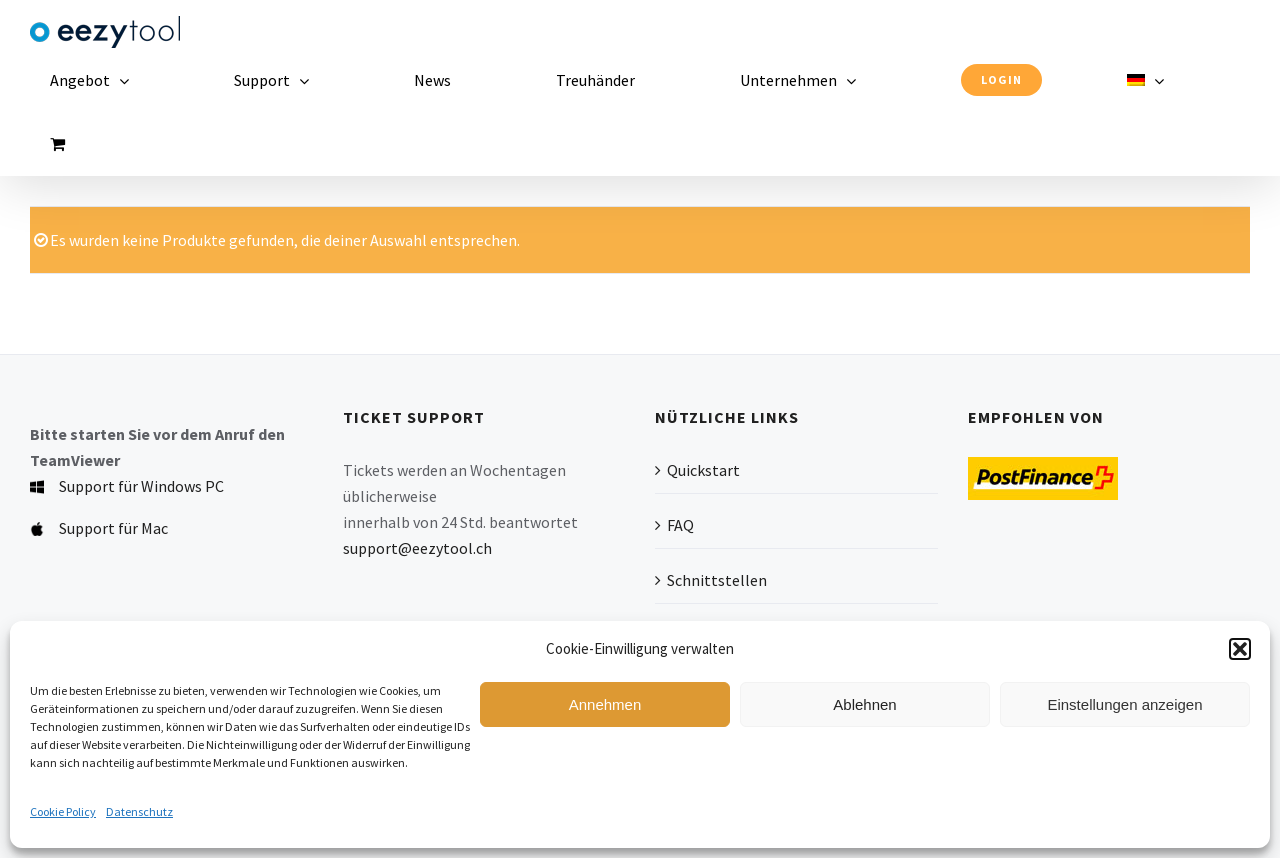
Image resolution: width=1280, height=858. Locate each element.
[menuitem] (1153, 80)
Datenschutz (139, 811)
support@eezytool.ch (417, 548)
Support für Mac (113, 528)
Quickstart (703, 470)
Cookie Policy (63, 811)
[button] (1240, 649)
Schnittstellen (717, 580)
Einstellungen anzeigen (1124, 704)
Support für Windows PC (141, 486)
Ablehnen (864, 704)
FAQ (680, 525)
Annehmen (605, 704)
